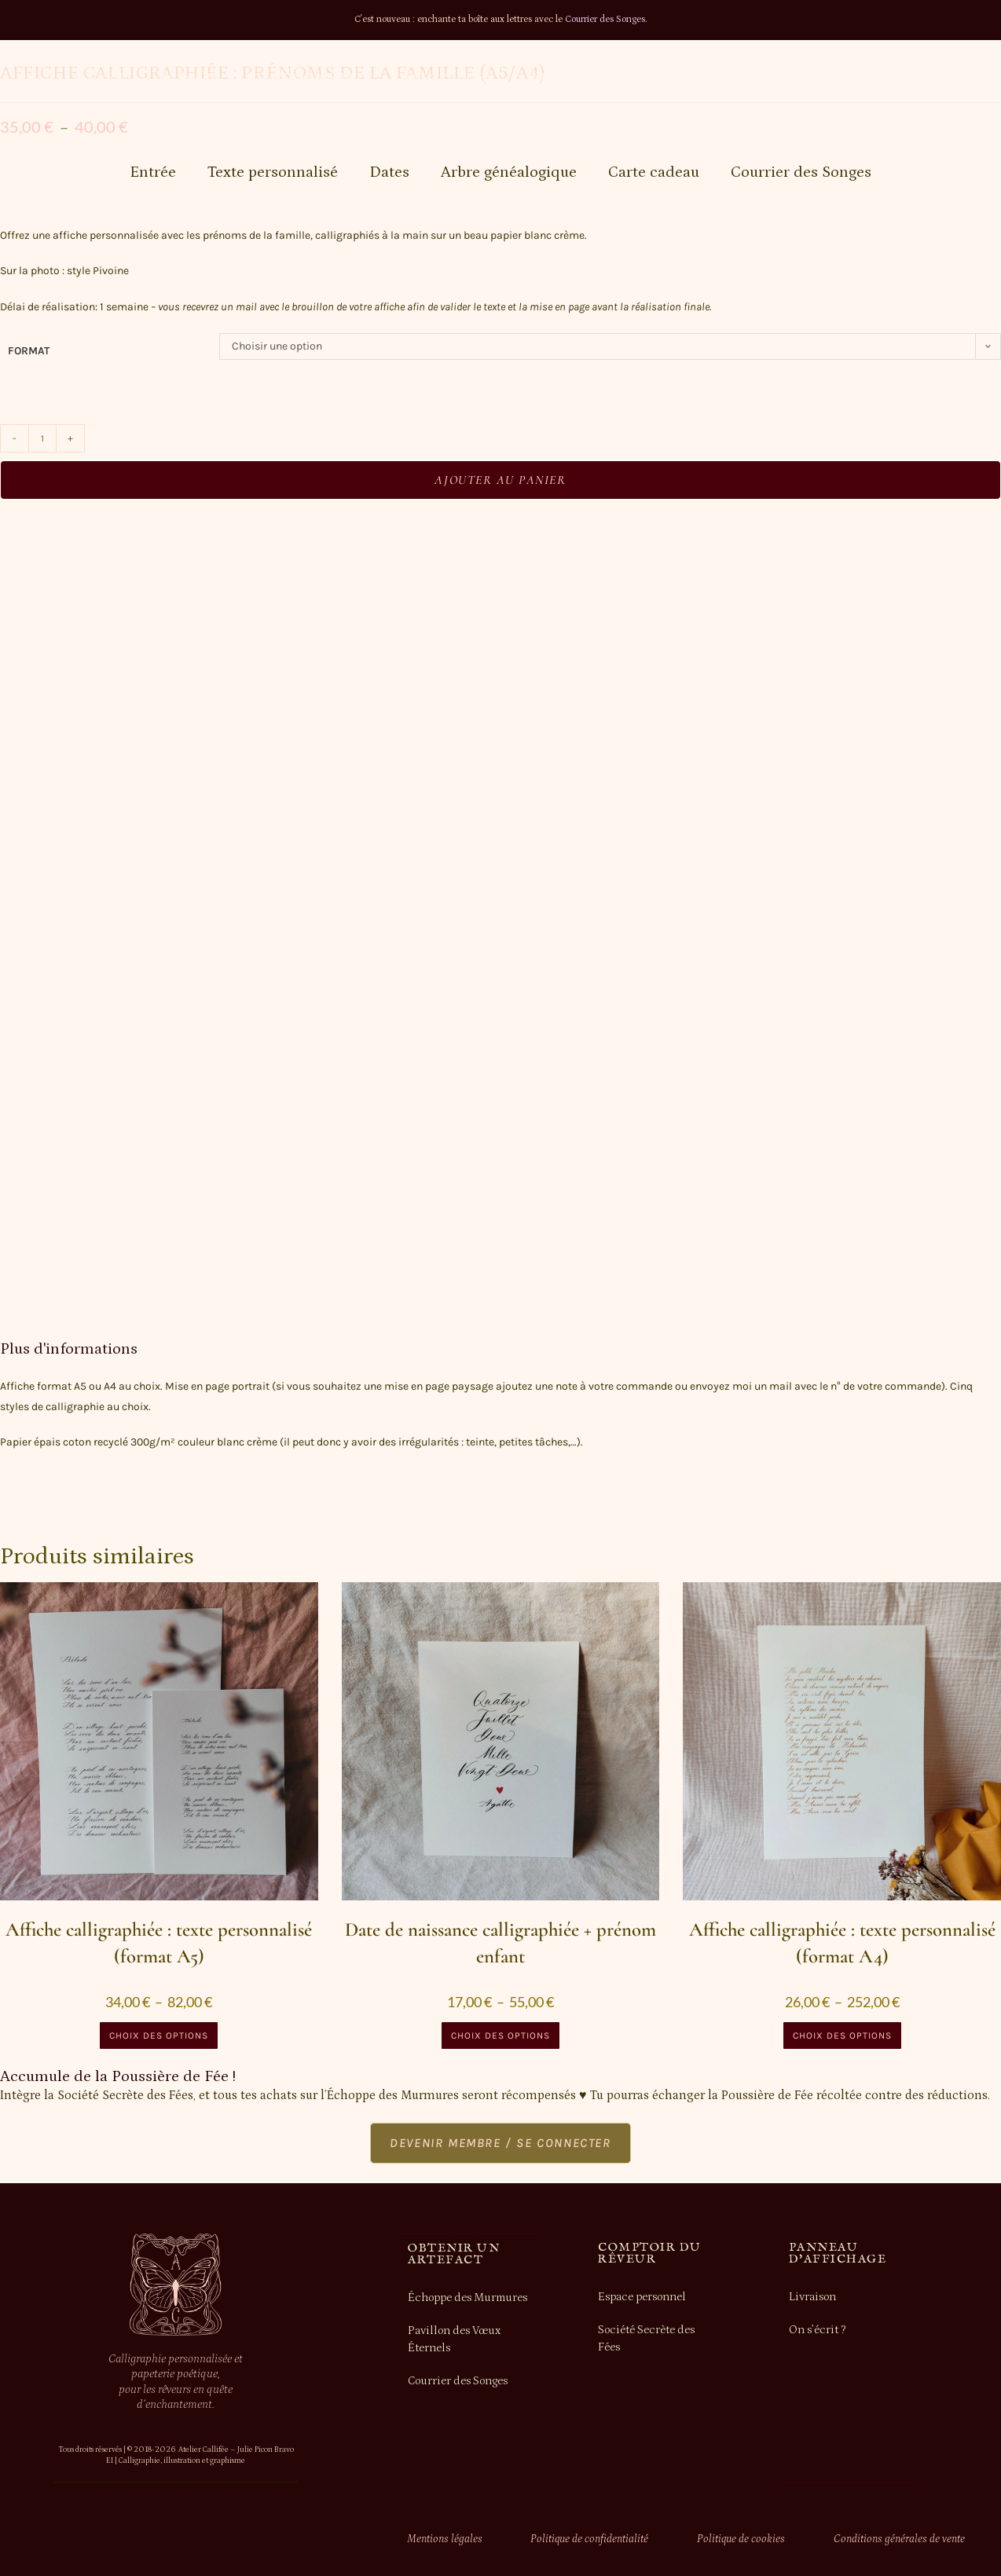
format (29, 350)
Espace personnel (642, 2296)
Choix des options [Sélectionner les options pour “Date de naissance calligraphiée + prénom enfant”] (500, 2036)
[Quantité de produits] (42, 438)
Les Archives (449, 78)
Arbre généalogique (509, 172)
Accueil (99, 78)
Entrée (153, 172)
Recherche (891, 78)
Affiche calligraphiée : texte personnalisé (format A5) (158, 1943)
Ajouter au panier (500, 480)
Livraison (812, 2296)
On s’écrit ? (817, 2330)
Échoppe (189, 78)
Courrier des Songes (605, 19)
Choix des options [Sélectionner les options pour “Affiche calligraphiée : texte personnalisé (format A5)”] (158, 2036)
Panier (796, 78)
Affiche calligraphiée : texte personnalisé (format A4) (842, 1943)
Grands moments (311, 78)
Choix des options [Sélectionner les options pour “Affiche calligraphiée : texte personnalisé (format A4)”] (842, 2036)
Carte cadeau (653, 172)
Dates (389, 172)
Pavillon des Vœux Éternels (454, 2339)
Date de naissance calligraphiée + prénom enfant (500, 1943)
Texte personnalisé (272, 172)
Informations (574, 78)
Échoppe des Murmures (468, 2296)
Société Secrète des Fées (646, 2339)
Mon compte (696, 78)
